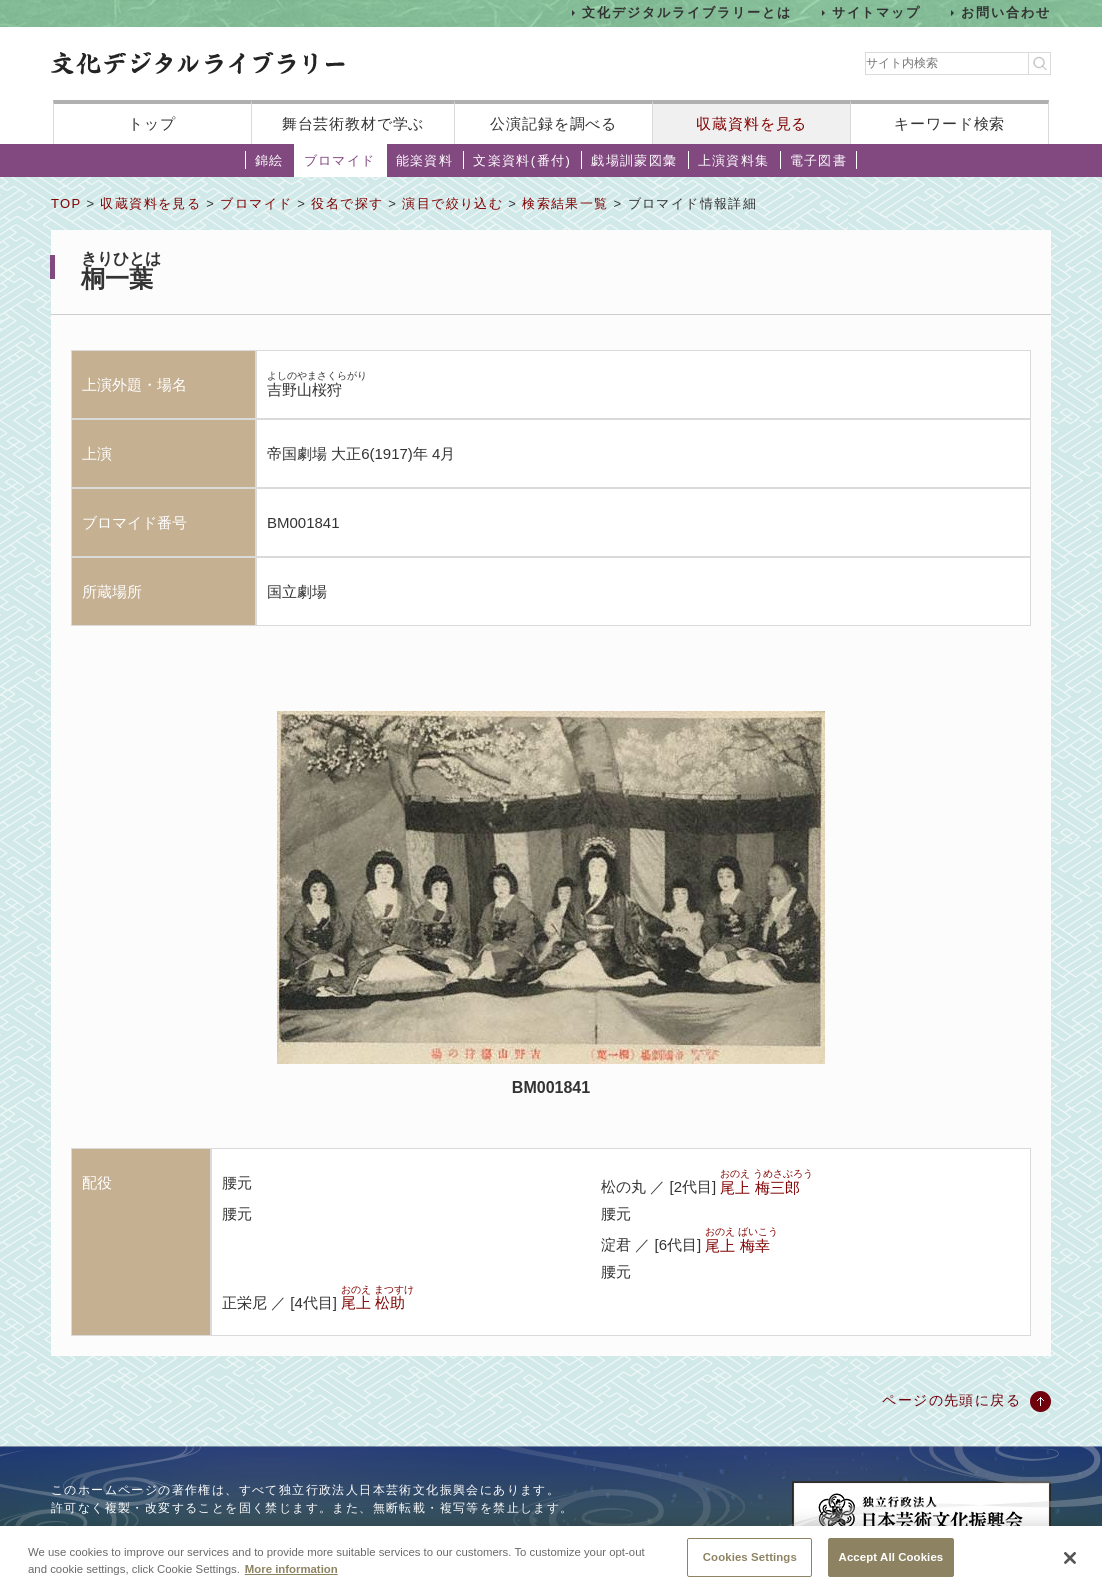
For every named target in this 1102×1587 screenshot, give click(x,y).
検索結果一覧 (565, 203)
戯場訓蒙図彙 (634, 160)
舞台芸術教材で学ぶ (353, 123)
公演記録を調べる (553, 123)
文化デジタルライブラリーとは (686, 12)
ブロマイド (340, 160)
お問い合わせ (1006, 12)
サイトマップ (877, 12)
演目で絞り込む (452, 203)
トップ (152, 123)
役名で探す (347, 203)
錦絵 (269, 160)
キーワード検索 (949, 123)
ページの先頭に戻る (951, 1400)
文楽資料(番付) (522, 160)
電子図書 (819, 160)
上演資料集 (734, 160)
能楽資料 (425, 160)
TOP (66, 203)
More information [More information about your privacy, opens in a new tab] (291, 1579)
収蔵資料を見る (751, 123)
